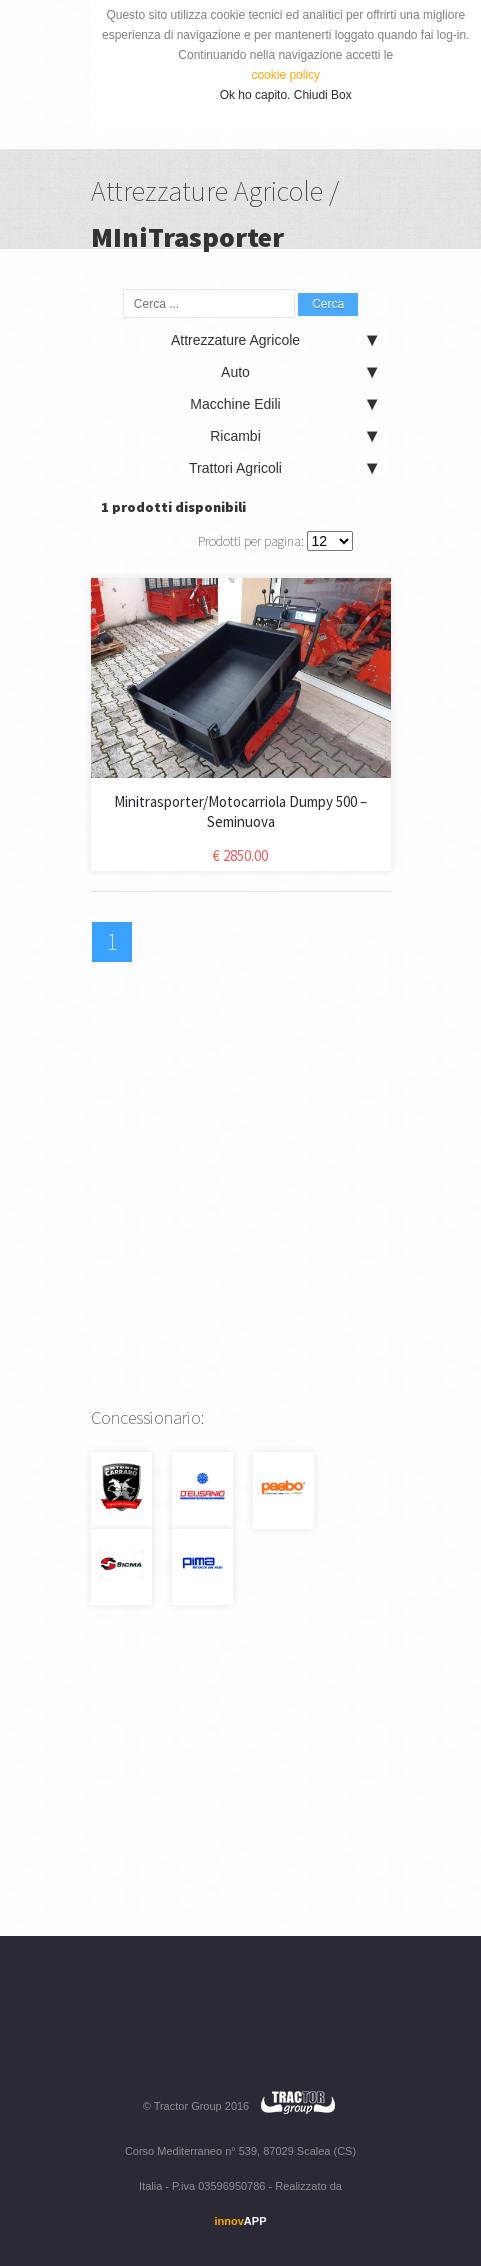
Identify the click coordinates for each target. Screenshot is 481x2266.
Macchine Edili (283, 404)
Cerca (328, 304)
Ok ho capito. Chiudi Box (286, 95)
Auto (298, 372)
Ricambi (293, 436)
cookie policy (285, 75)
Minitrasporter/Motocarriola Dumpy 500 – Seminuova (240, 811)
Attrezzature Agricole (274, 340)
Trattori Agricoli (282, 468)
